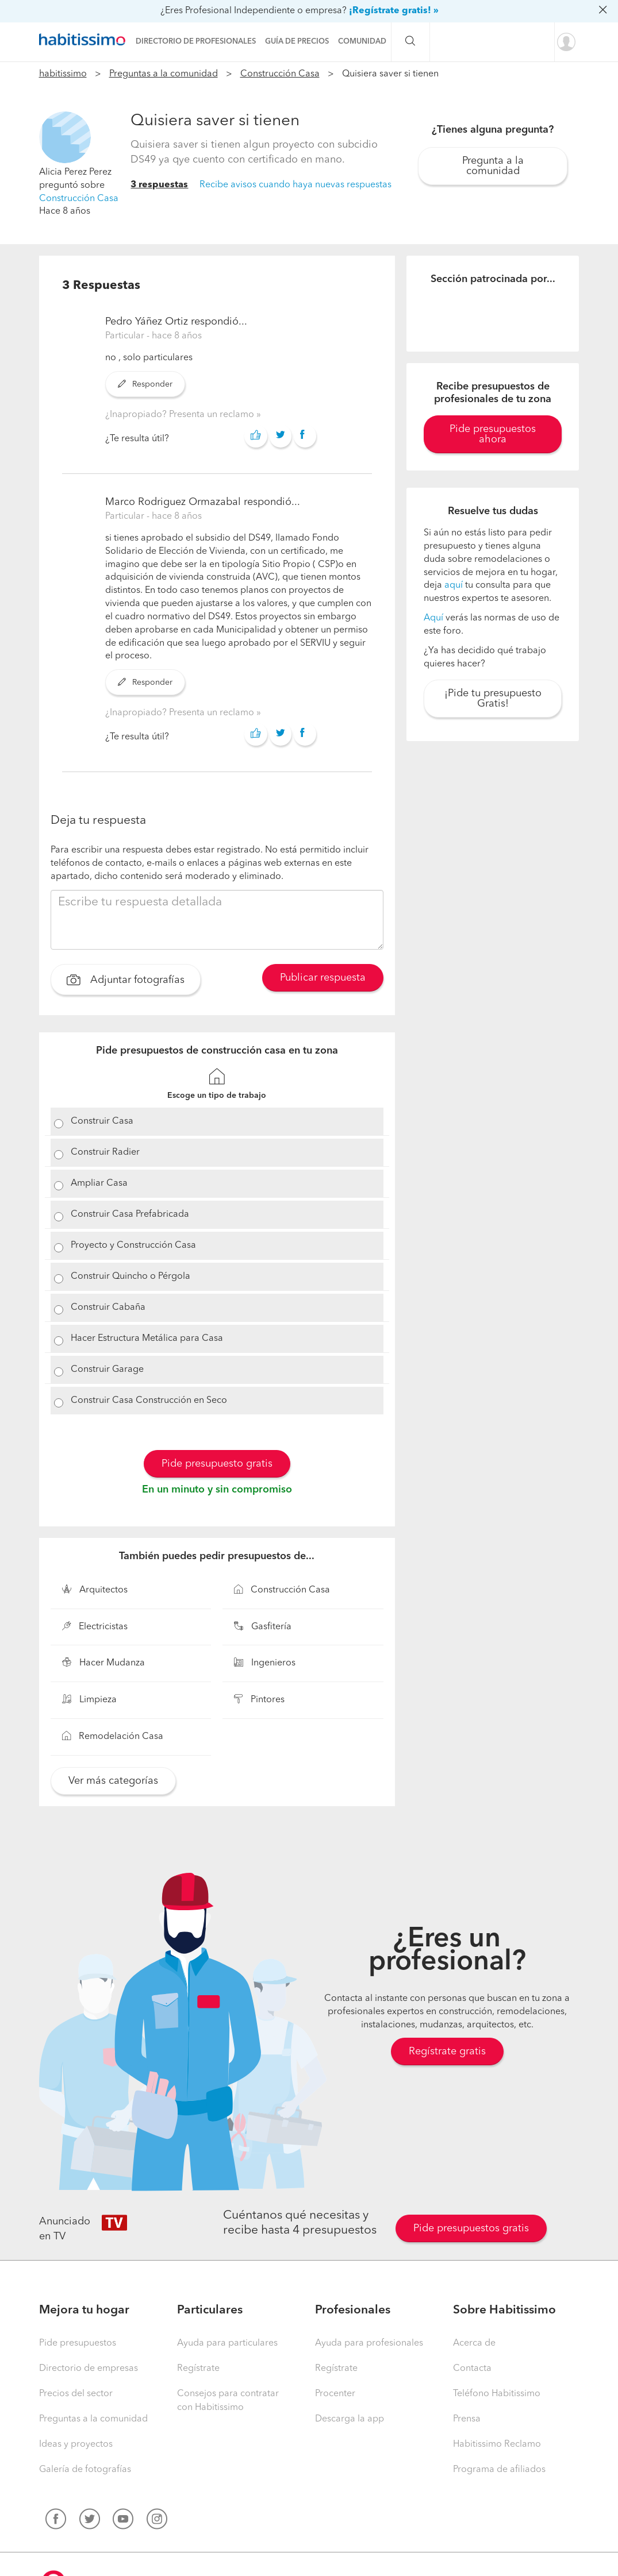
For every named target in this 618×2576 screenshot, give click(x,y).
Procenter (335, 2393)
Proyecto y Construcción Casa (133, 1245)
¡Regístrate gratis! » (394, 11)
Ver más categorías (113, 1781)
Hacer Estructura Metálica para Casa (147, 1338)
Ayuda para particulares (227, 2343)
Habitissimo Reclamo (497, 2444)
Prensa (467, 2419)
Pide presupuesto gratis (217, 1464)
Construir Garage (107, 1369)
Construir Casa (102, 1121)
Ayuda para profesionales (369, 2343)
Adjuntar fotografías (126, 981)
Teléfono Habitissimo (496, 2393)
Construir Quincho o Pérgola (130, 1276)
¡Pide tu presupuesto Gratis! (493, 698)
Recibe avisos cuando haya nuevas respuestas (295, 185)
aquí (453, 585)
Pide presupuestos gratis (471, 2228)
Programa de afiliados (499, 2469)
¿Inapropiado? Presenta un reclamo (180, 414)
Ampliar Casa (99, 1183)
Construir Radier (105, 1152)
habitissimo (63, 74)
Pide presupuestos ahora (493, 434)
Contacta (472, 2368)
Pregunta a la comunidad (493, 166)
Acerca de (474, 2343)
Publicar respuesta (323, 978)
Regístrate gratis (447, 2051)
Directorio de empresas (88, 2368)
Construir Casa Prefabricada (130, 1214)
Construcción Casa (280, 74)
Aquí (433, 618)
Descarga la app (349, 2419)
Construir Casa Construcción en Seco (149, 1400)
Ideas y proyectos (76, 2444)
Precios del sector (76, 2393)
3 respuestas (159, 185)
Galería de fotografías (85, 2469)
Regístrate (198, 2368)
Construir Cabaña (108, 1307)
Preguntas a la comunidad (163, 74)
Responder (145, 384)
